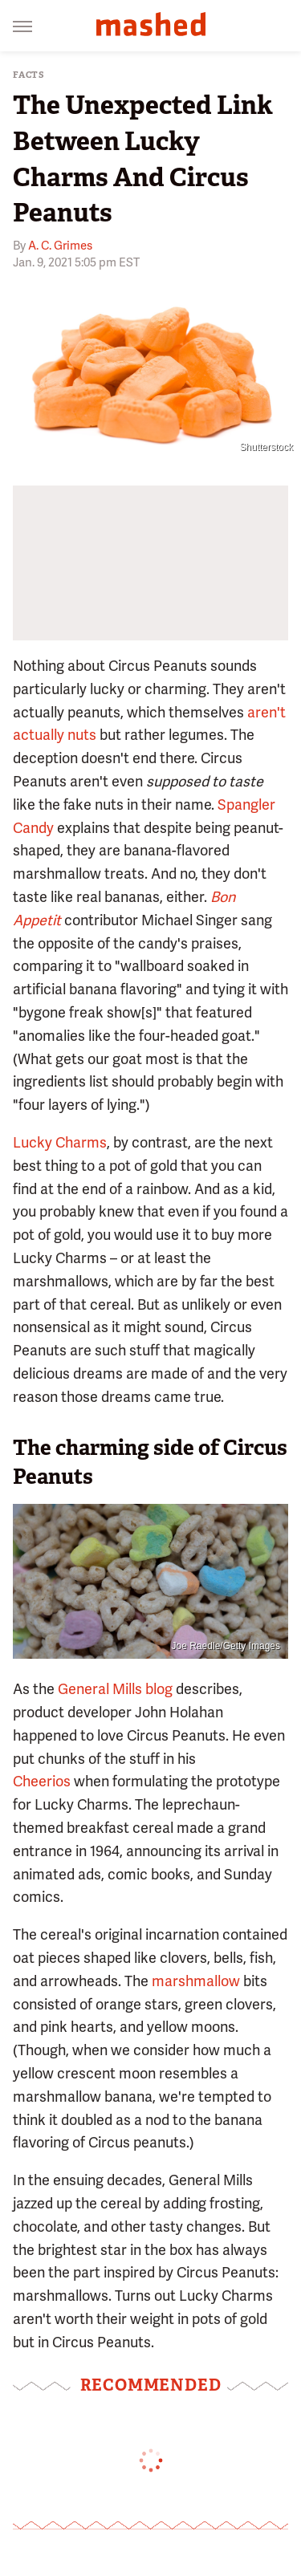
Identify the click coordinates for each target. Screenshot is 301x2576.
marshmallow (196, 1981)
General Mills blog (115, 1689)
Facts (29, 75)
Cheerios (42, 1781)
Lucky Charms (60, 1142)
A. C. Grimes (60, 246)
